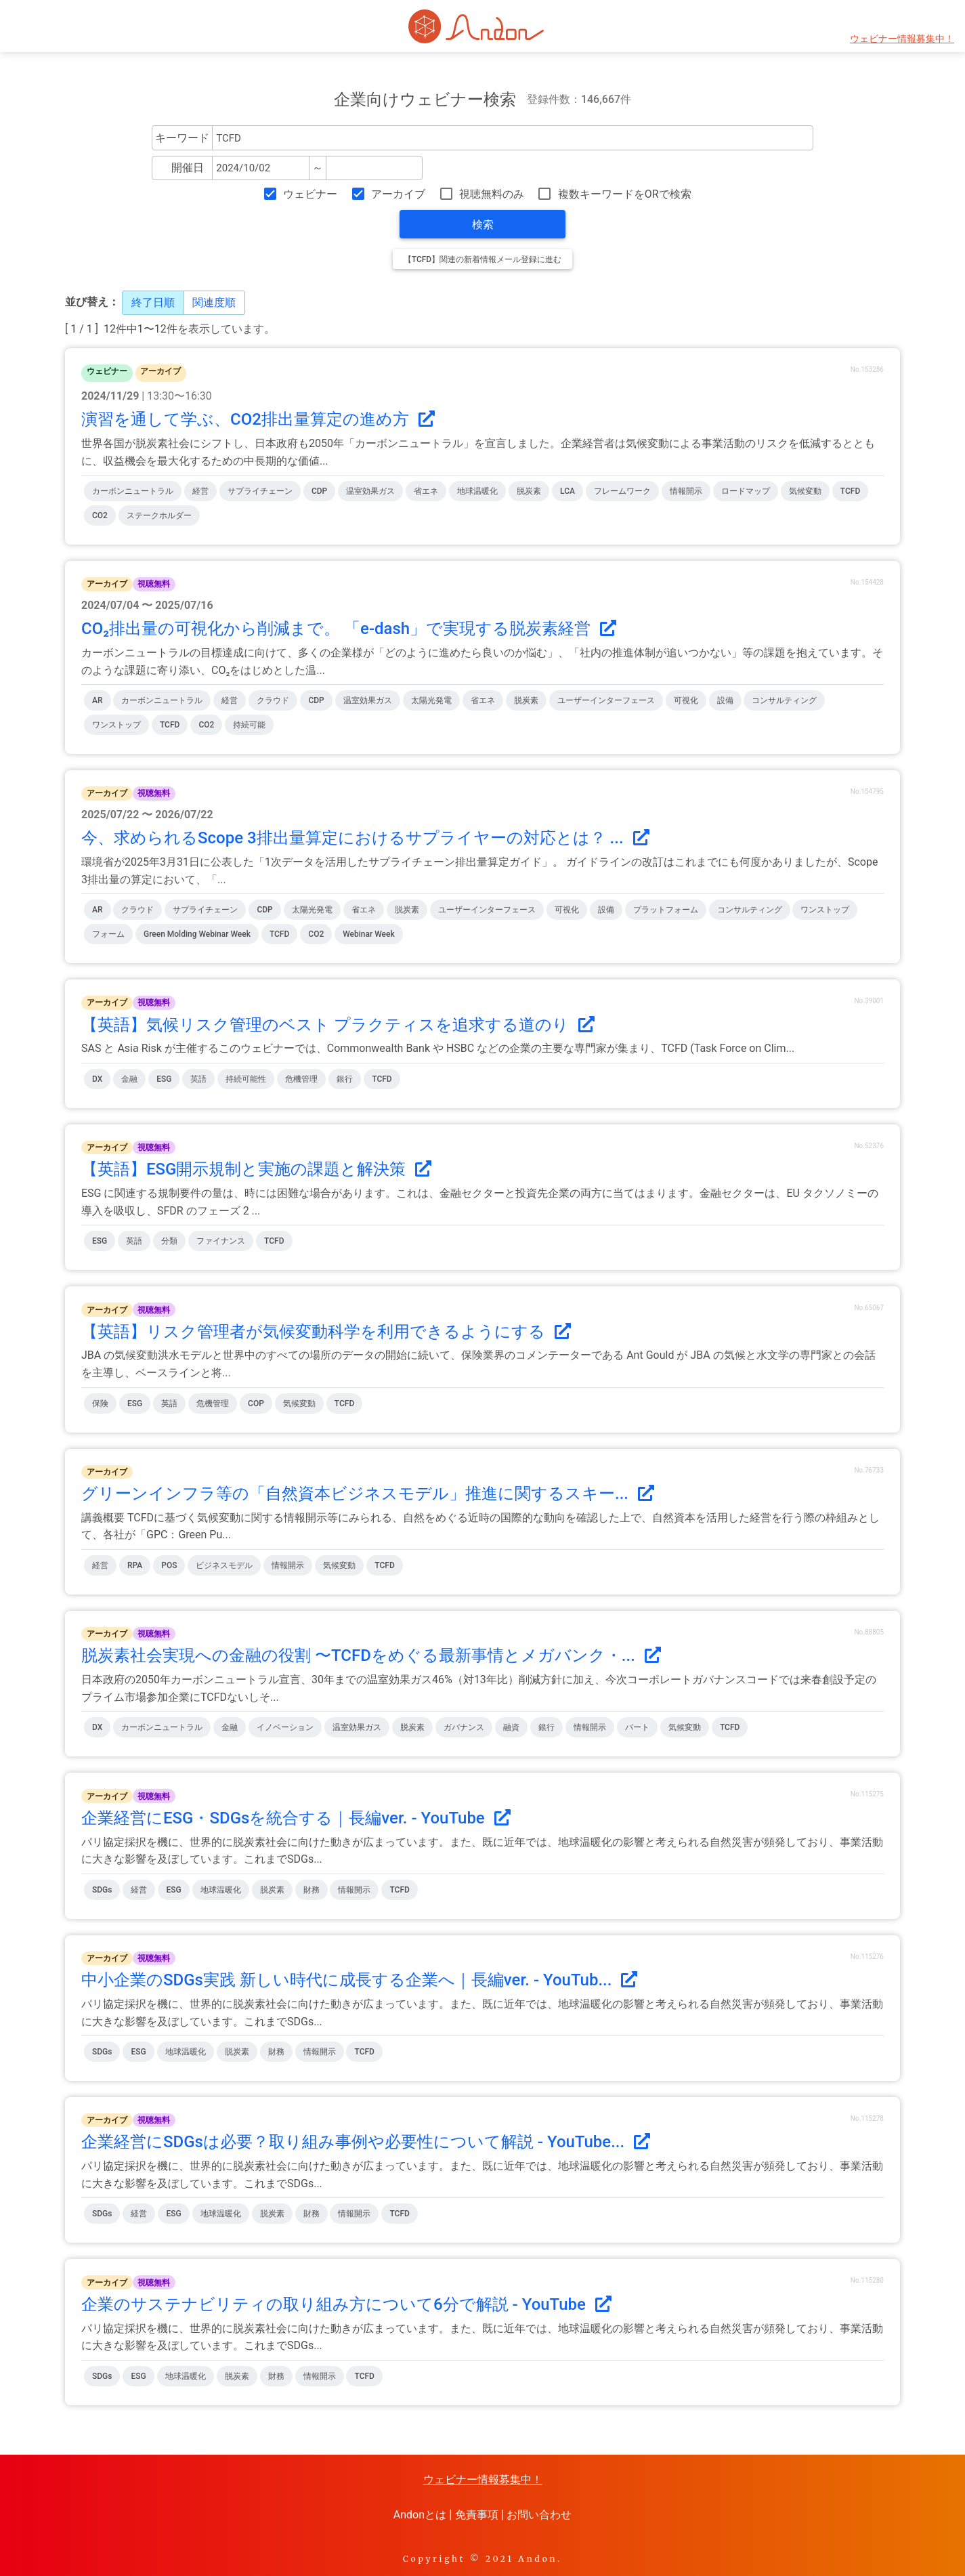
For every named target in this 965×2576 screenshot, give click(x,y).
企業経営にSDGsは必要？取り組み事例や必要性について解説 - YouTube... (365, 2141)
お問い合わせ (539, 2514)
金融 (129, 1079)
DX (97, 1079)
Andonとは (419, 2514)
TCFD (850, 491)
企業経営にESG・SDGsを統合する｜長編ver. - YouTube (296, 1818)
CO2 (100, 515)
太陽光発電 (431, 700)
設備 (725, 700)
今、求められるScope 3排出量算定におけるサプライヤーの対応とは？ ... (365, 837)
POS (169, 1565)
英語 (198, 1079)
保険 (100, 1403)
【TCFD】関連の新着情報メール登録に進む (482, 259)
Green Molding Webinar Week (197, 934)
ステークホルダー (159, 515)
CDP (319, 491)
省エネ (426, 491)
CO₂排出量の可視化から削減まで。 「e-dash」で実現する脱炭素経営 (348, 628)
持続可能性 (246, 1079)
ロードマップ (745, 491)
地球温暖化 (477, 491)
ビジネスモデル (224, 1565)
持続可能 (249, 725)
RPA (134, 1565)
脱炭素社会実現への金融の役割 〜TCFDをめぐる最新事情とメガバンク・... (371, 1655)
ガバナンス (464, 1727)
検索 (483, 224)
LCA (567, 491)
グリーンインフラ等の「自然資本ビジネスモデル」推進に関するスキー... (367, 1493)
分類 (169, 1241)
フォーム (108, 934)
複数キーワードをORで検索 (624, 194)
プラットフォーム (665, 909)
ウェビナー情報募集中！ (902, 39)
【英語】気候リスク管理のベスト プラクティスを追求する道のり (338, 1024)
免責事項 (476, 2514)
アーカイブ (398, 194)
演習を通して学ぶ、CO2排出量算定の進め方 (258, 419)
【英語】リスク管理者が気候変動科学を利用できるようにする (326, 1331)
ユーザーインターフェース (606, 700)
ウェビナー (310, 194)
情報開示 (686, 491)
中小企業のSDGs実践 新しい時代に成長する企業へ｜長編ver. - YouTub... (359, 1979)
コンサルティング (784, 700)
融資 (511, 1727)
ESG (163, 1079)
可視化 (686, 700)
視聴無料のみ (491, 194)
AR (97, 700)
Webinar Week (368, 934)
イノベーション (285, 1727)
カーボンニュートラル (132, 491)
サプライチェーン (260, 491)
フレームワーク (622, 491)
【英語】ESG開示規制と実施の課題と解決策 (256, 1169)
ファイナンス (220, 1241)
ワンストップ (116, 725)
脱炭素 (529, 491)
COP (256, 1403)
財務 (311, 1890)
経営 (200, 491)
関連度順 (214, 302)
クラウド (273, 700)
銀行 (345, 1079)
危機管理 (301, 1079)
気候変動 (805, 491)
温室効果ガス (370, 491)
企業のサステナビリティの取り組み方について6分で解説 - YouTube (346, 2304)
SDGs (102, 1890)
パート (637, 1727)
